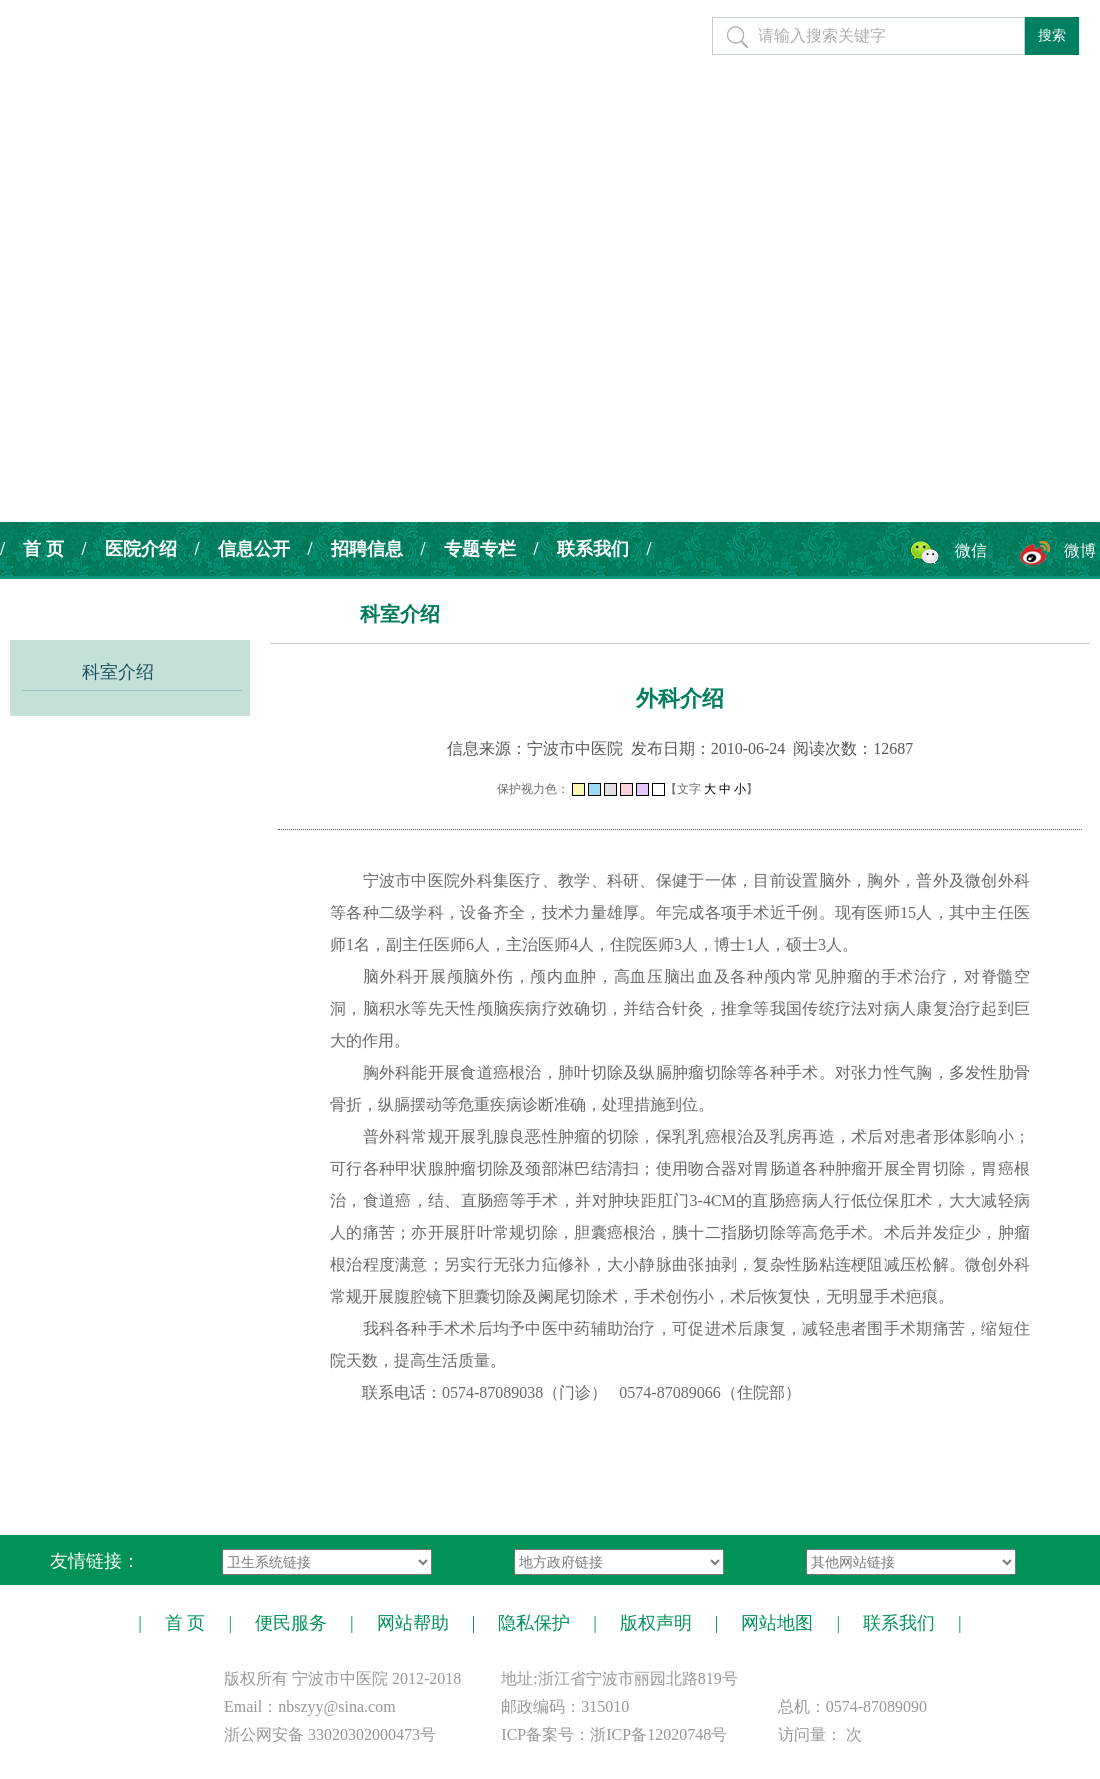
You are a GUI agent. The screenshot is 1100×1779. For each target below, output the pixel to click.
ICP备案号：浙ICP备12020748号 (614, 1734)
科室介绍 (118, 672)
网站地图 (777, 1623)
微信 (971, 550)
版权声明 (656, 1623)
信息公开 (254, 549)
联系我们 (593, 549)
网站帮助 (413, 1623)
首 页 (43, 549)
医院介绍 (141, 549)
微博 (1080, 550)
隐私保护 (534, 1623)
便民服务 (291, 1623)
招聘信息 (367, 549)
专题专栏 (480, 549)
